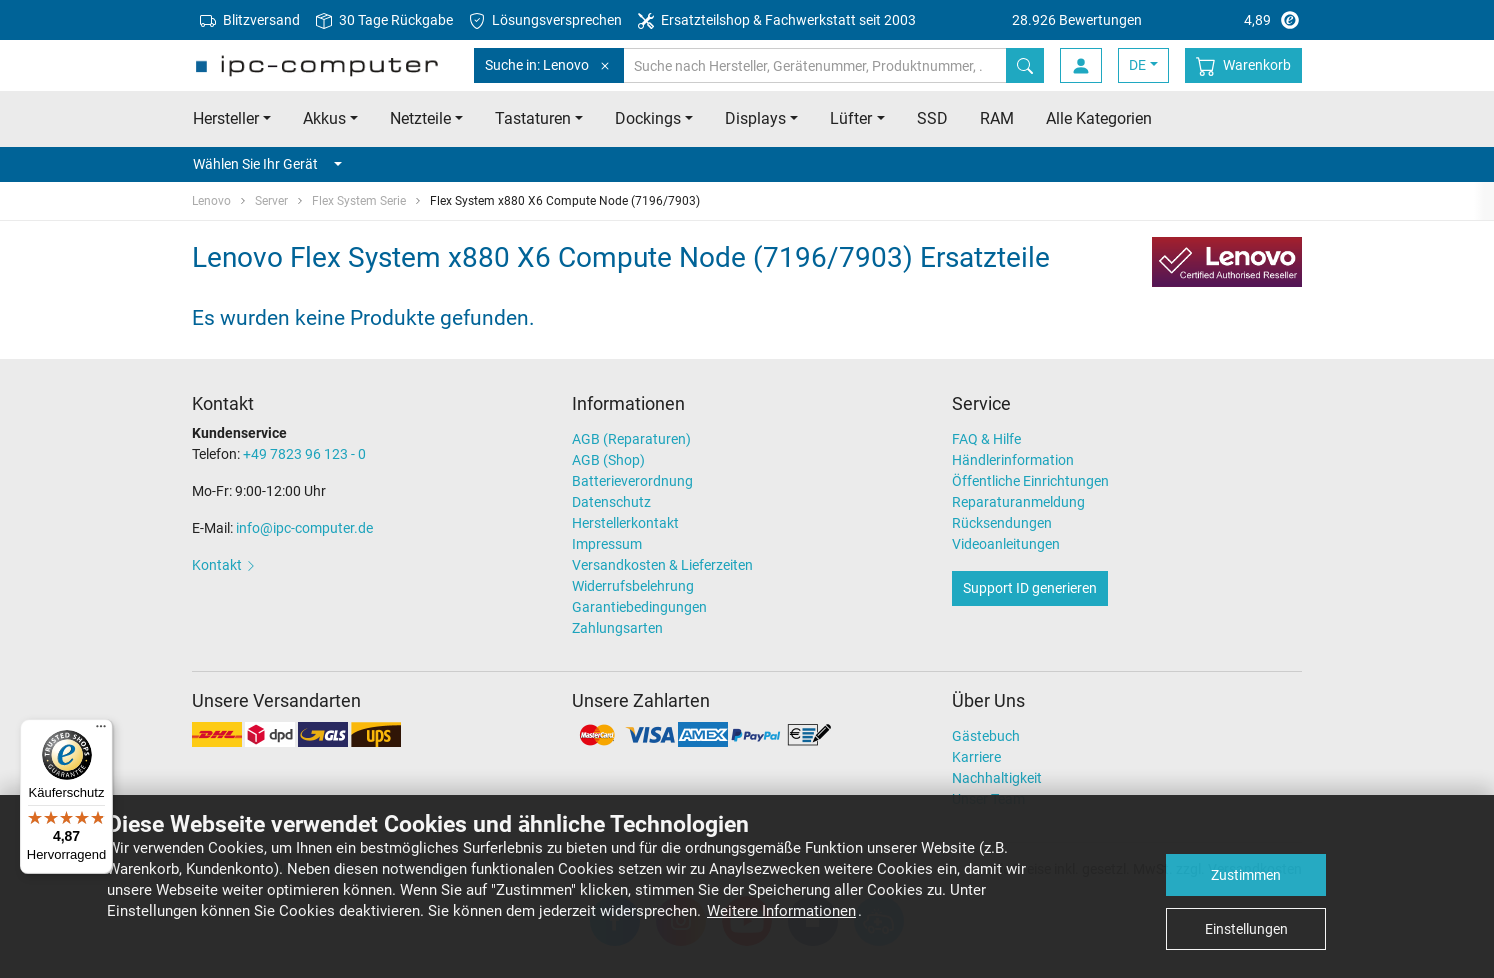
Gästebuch (986, 736)
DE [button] (1137, 65)
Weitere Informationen (781, 911)
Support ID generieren (1030, 588)
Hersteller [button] (226, 118)
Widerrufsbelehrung (633, 586)
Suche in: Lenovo (549, 65)
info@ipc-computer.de (304, 528)
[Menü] (101, 731)
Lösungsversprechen (545, 20)
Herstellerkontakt (625, 523)
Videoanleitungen (1006, 544)
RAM (997, 118)
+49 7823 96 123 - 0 (304, 454)
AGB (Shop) (608, 460)
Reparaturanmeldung (1018, 502)
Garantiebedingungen (639, 607)
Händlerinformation (1013, 460)
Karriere (976, 757)
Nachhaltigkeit (997, 778)
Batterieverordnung (632, 481)
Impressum (607, 544)
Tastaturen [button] (533, 118)
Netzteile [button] (420, 118)
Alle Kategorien (1099, 118)
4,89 (1157, 20)
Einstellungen (1246, 929)
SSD (932, 118)
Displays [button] (755, 118)
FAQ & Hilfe (986, 439)
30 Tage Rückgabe (384, 20)
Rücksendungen (1002, 523)
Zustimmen (1246, 875)
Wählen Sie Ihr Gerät (267, 164)
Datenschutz (611, 502)
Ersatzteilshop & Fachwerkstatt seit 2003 (777, 20)
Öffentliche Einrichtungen (1030, 481)
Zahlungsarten (617, 628)
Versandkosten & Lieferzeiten (662, 565)
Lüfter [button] (851, 118)
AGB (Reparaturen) (631, 439)
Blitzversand (250, 20)
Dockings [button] (648, 118)
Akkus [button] (324, 118)
